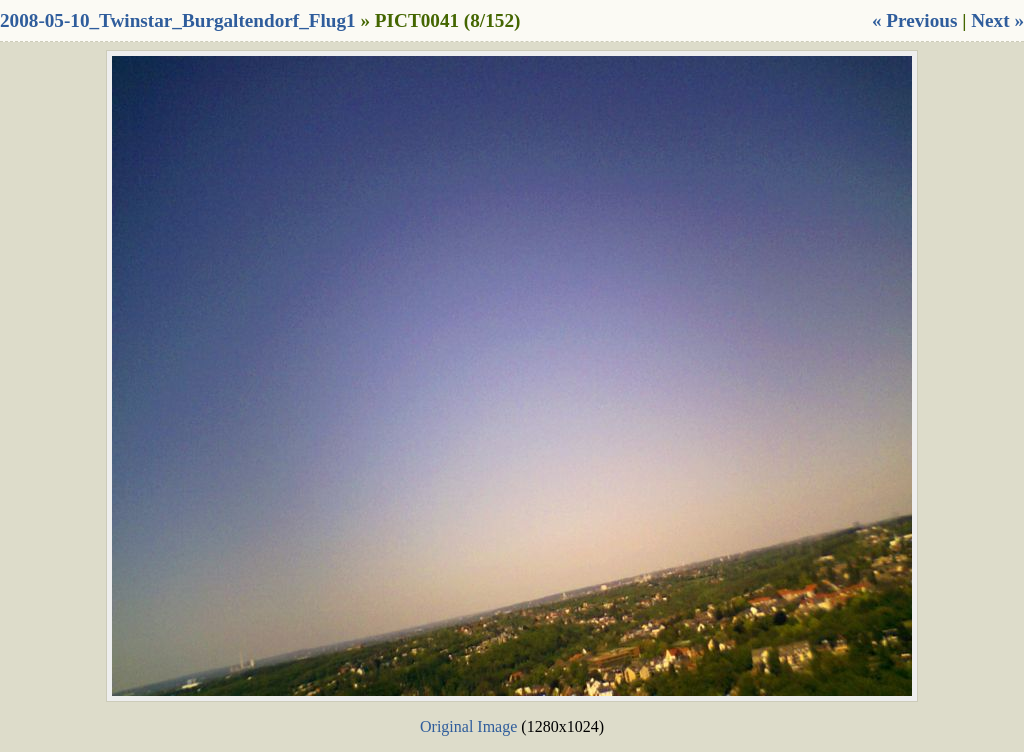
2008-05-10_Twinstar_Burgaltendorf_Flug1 (178, 20)
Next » (997, 20)
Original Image (468, 726)
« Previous (914, 20)
